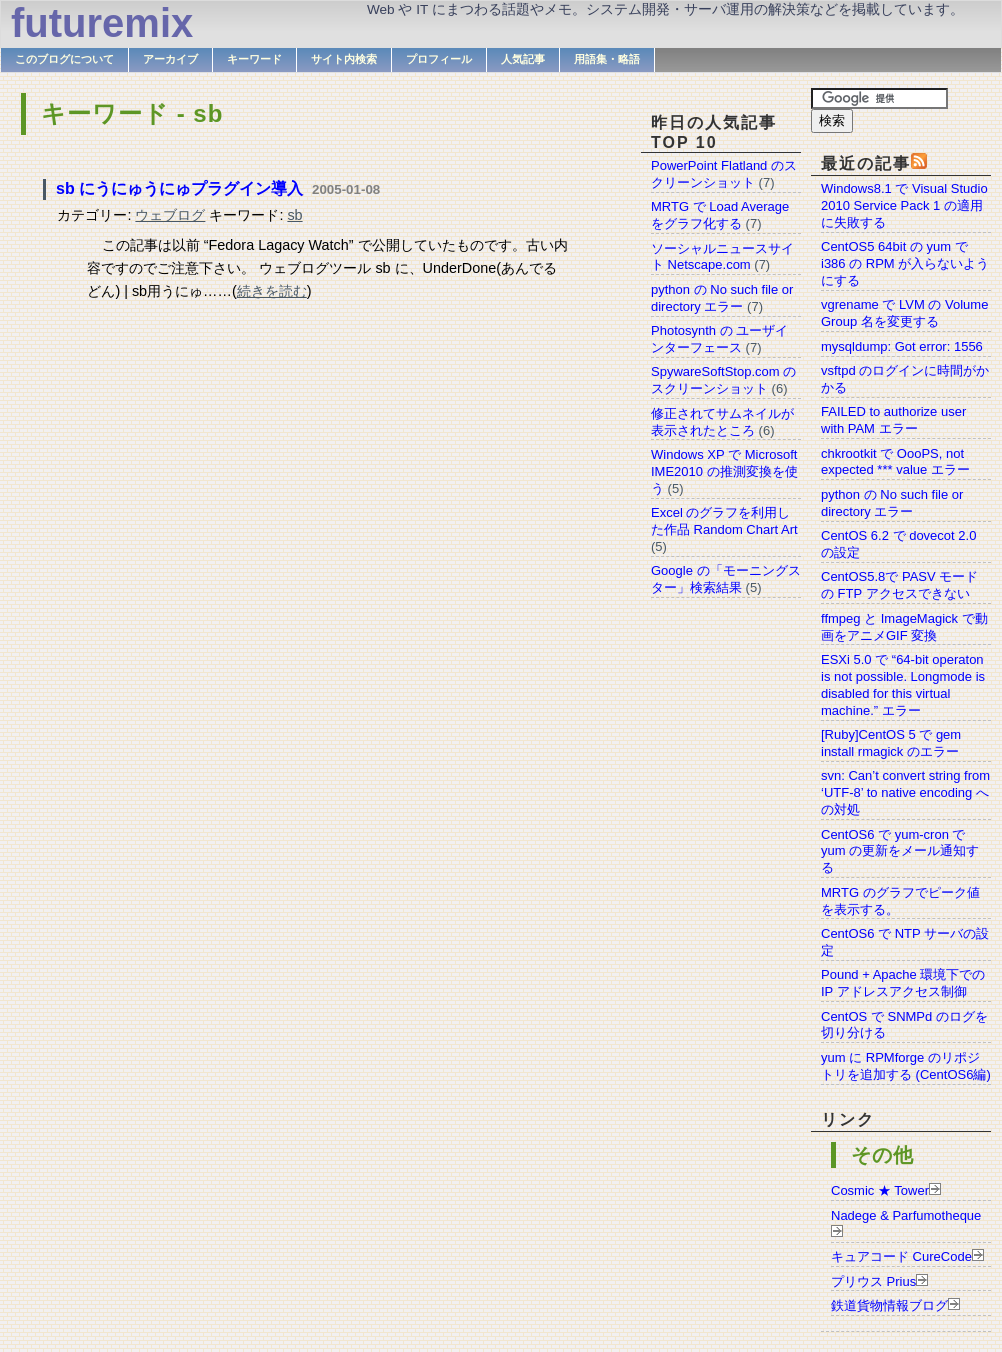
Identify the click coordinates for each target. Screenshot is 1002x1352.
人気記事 (523, 59)
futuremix (102, 23)
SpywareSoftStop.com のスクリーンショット (723, 380)
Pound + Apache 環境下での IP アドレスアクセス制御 (903, 983)
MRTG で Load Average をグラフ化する (720, 215)
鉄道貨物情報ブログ (889, 1305)
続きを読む (272, 291)
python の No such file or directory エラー (892, 503)
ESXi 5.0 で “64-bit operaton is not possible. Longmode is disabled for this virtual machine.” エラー (903, 685)
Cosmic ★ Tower (880, 1190)
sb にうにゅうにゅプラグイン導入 (179, 188)
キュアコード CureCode (901, 1256)
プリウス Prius (873, 1281)
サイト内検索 (344, 59)
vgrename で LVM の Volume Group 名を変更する (904, 313)
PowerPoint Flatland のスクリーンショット (724, 174)
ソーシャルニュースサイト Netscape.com (722, 257)
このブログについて (64, 59)
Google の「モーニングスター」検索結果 (726, 579)
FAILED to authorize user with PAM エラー (893, 420)
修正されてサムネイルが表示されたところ (722, 422)
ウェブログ (170, 215)
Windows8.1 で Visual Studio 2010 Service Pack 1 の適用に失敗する (904, 205)
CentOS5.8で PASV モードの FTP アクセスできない (899, 585)
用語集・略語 (607, 59)
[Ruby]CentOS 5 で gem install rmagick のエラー (891, 743)
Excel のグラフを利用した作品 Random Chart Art (724, 521)
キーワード (254, 59)
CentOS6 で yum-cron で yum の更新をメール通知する (900, 851)
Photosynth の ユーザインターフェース (719, 339)
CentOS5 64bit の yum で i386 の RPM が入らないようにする (905, 263)
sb (294, 215)
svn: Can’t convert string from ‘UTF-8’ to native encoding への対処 (905, 792)
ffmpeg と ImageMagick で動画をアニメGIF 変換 (904, 627)
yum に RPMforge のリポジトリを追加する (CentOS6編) (906, 1066)
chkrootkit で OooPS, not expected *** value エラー (895, 462)
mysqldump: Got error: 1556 (902, 346)
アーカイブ (170, 59)
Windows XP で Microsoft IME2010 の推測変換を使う (724, 471)
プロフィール (439, 59)
